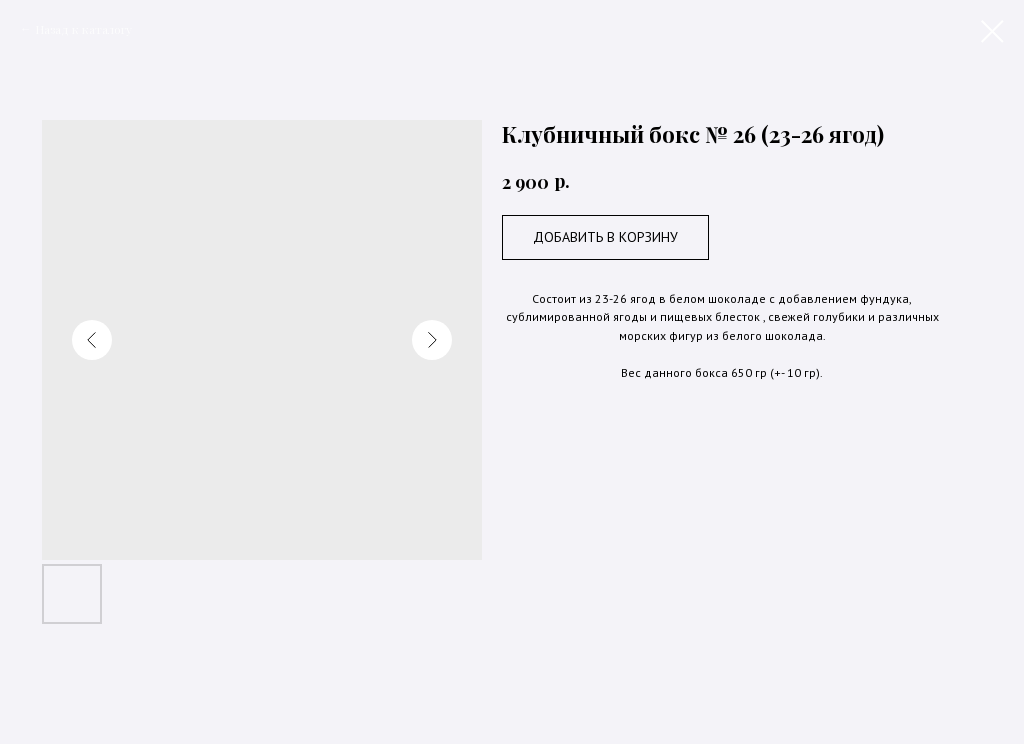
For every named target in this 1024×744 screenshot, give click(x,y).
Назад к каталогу (83, 29)
